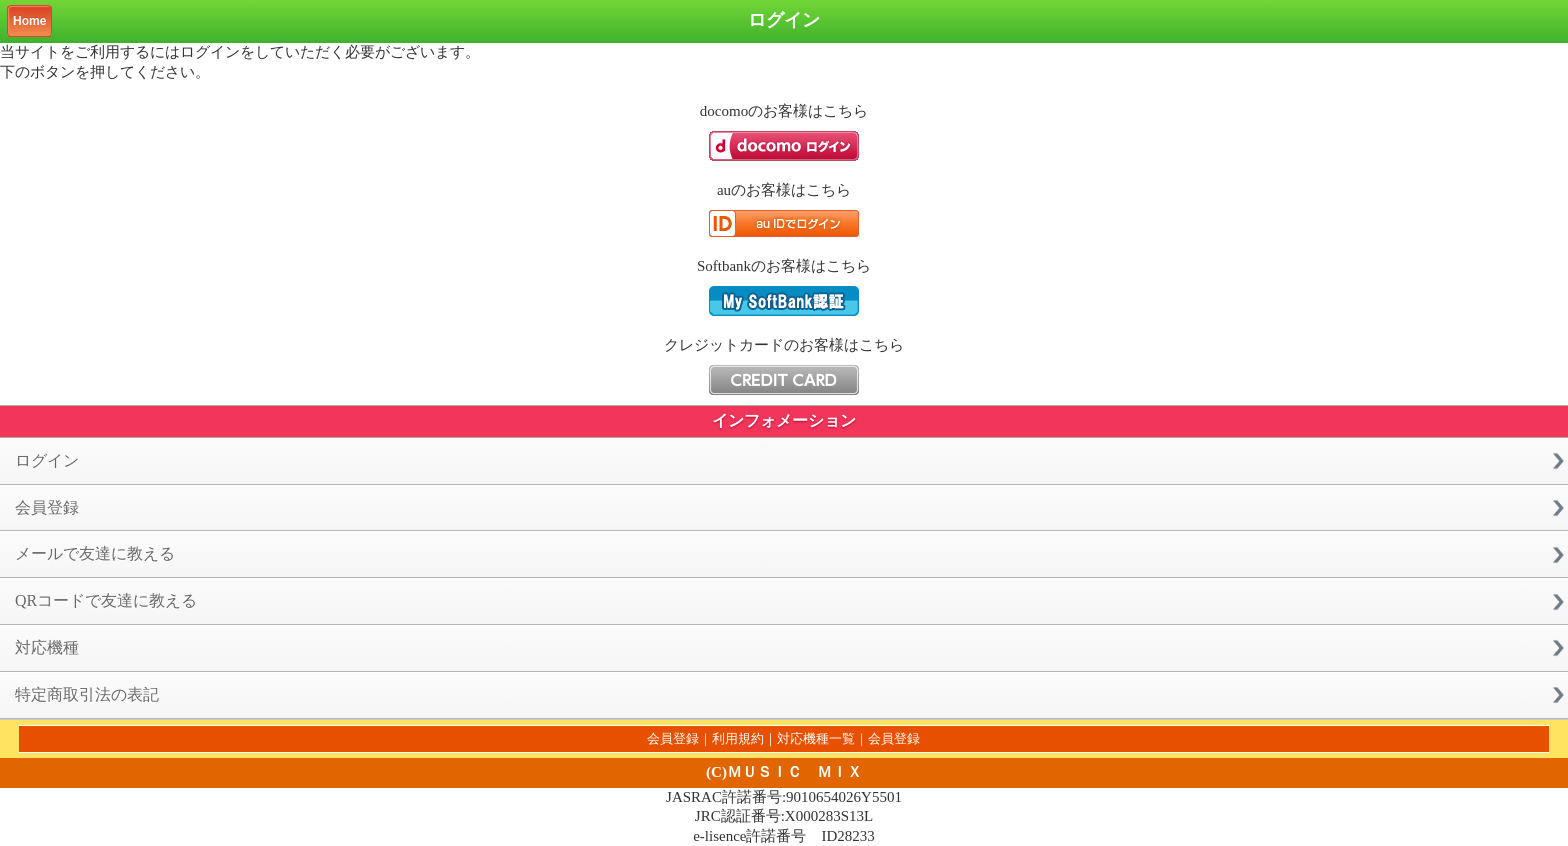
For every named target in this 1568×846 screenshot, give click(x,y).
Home (29, 21)
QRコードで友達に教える (106, 600)
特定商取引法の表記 (87, 694)
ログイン (47, 460)
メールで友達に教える (95, 553)
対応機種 (47, 647)
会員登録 (47, 507)
